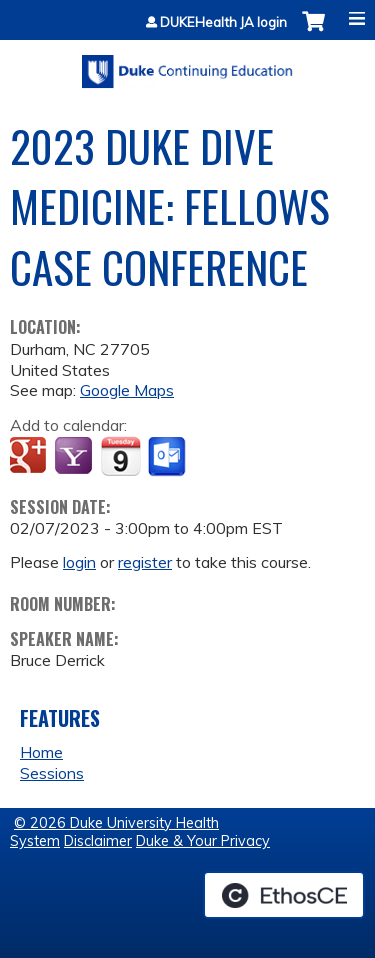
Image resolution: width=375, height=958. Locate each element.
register (145, 562)
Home (41, 752)
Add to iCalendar (120, 456)
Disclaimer (98, 841)
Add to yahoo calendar (75, 457)
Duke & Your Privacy (203, 841)
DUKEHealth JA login (223, 22)
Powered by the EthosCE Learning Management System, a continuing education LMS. (284, 895)
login (79, 562)
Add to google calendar (30, 457)
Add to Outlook (168, 457)
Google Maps (127, 390)
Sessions (52, 773)
